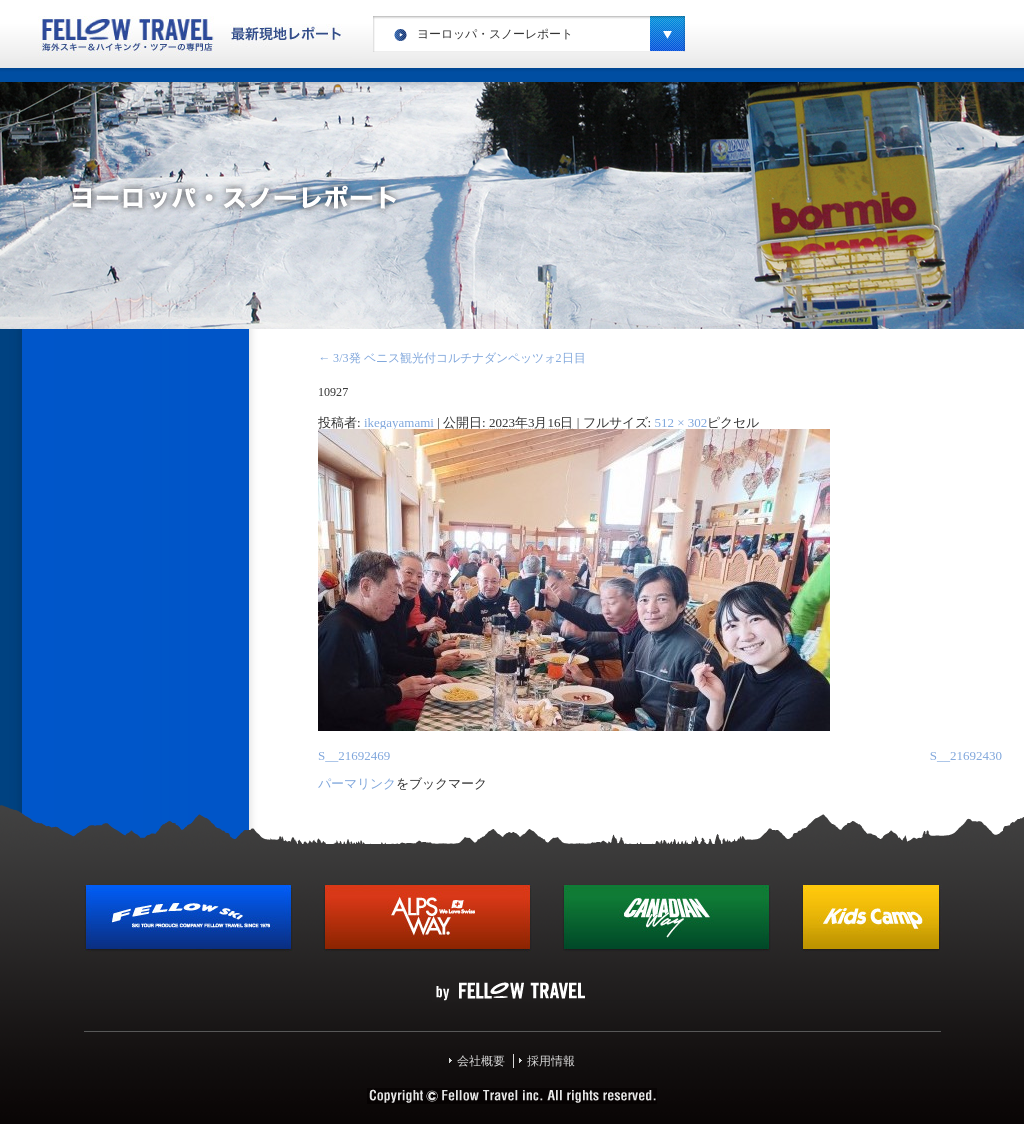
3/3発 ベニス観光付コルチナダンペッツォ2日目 (452, 358)
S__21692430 (966, 755)
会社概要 (481, 1061)
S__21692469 (354, 755)
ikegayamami (399, 422)
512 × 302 (680, 422)
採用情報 (551, 1061)
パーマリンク (357, 783)
